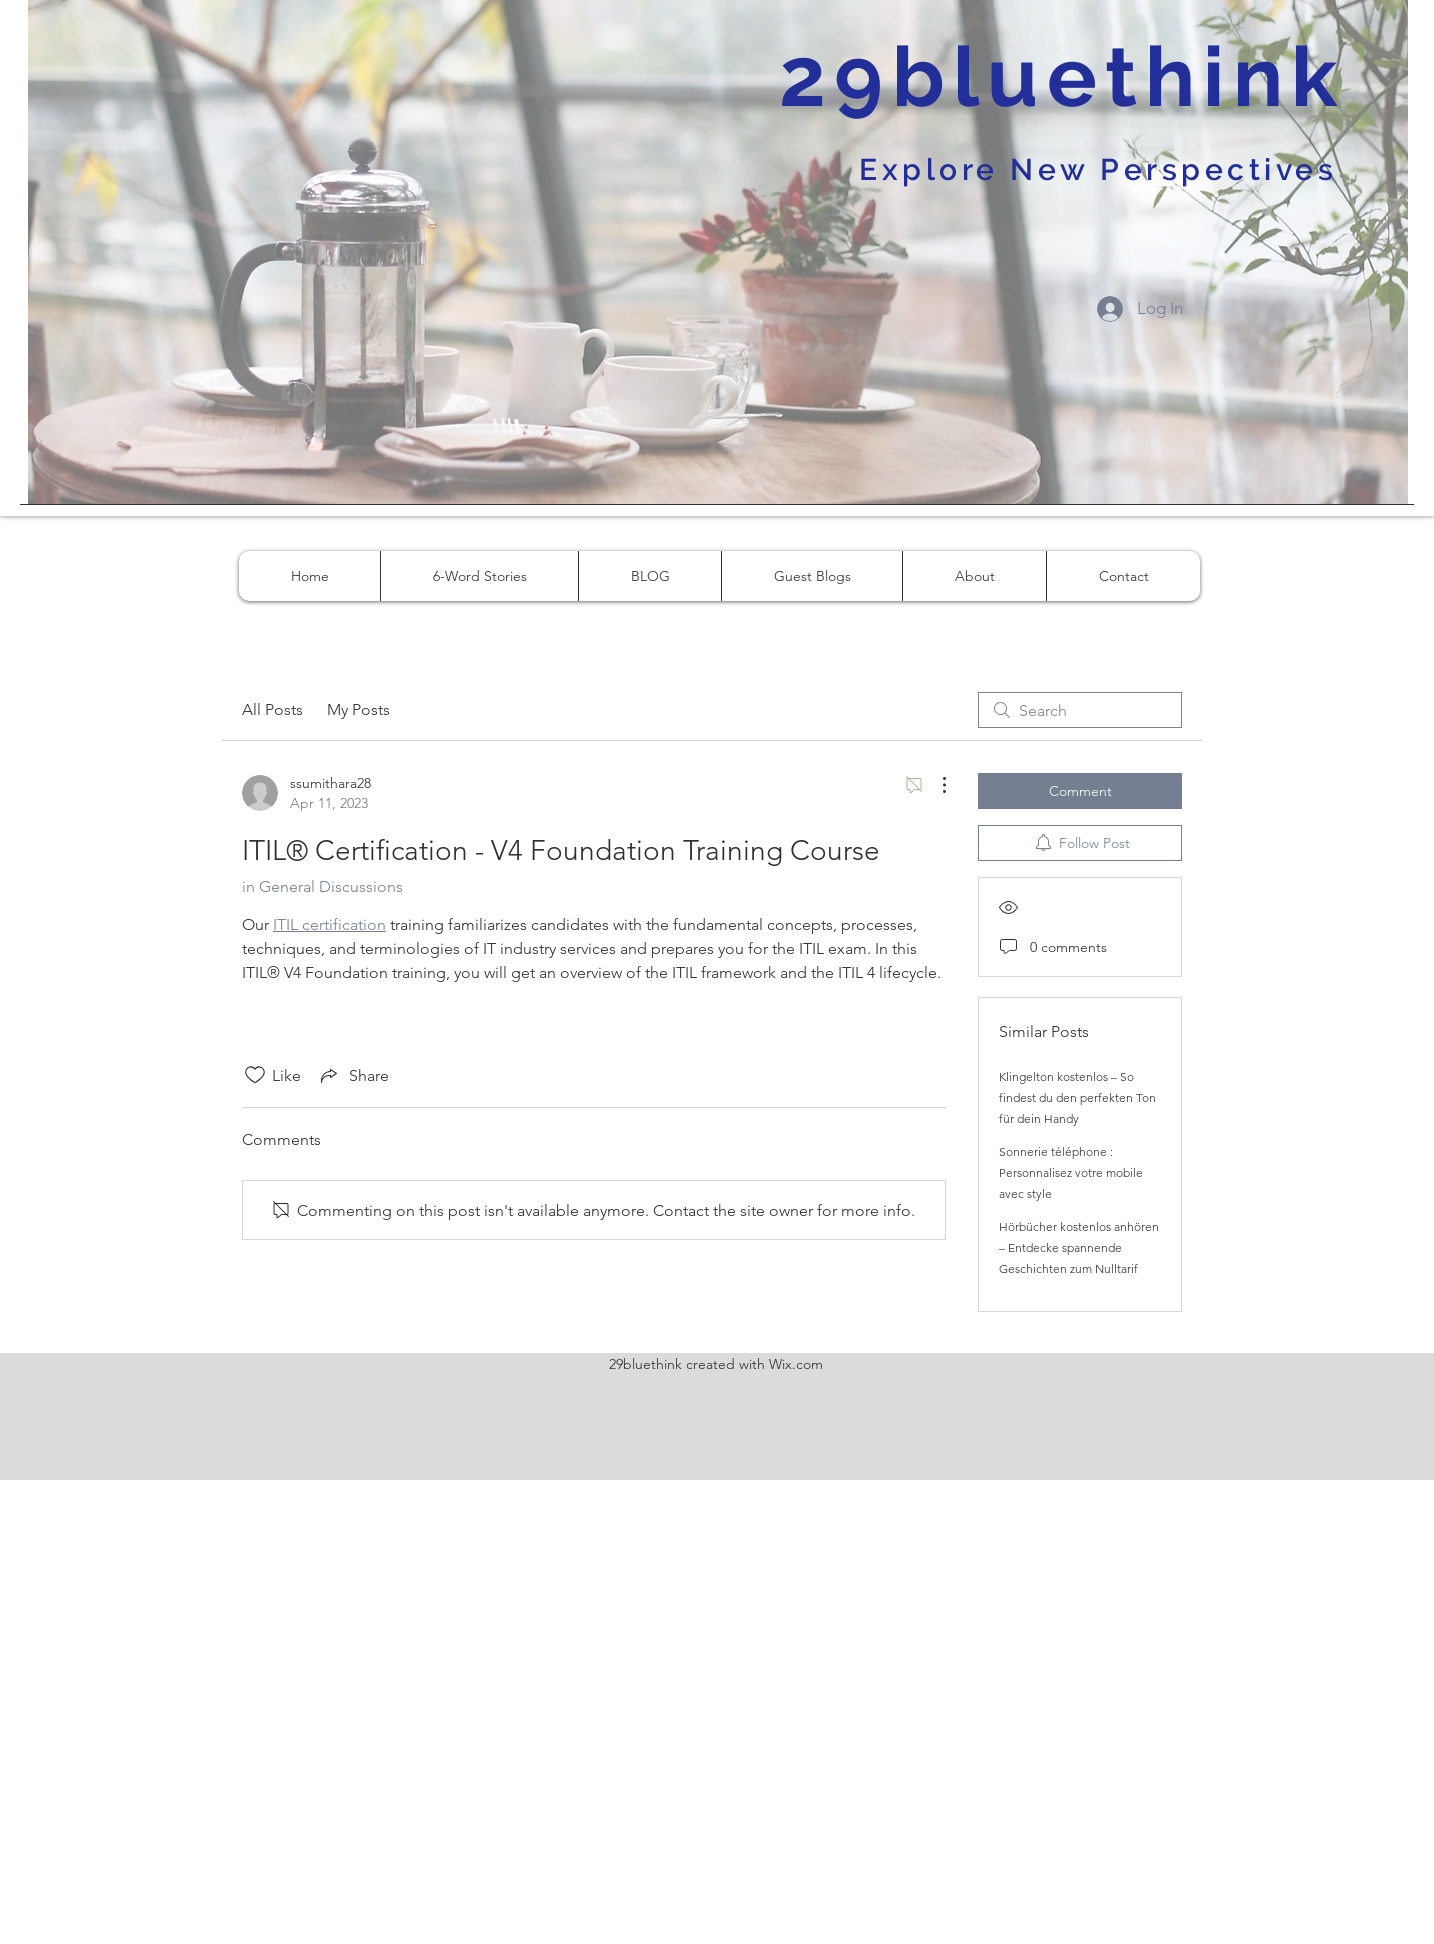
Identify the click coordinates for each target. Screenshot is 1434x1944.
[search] (1080, 710)
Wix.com (796, 1364)
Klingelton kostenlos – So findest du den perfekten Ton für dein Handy (1077, 1097)
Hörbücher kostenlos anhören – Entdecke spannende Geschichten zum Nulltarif (1079, 1247)
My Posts (358, 709)
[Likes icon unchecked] (255, 1075)
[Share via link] (353, 1075)
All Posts (272, 709)
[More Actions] (934, 785)
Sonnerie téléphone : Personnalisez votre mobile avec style (1071, 1172)
